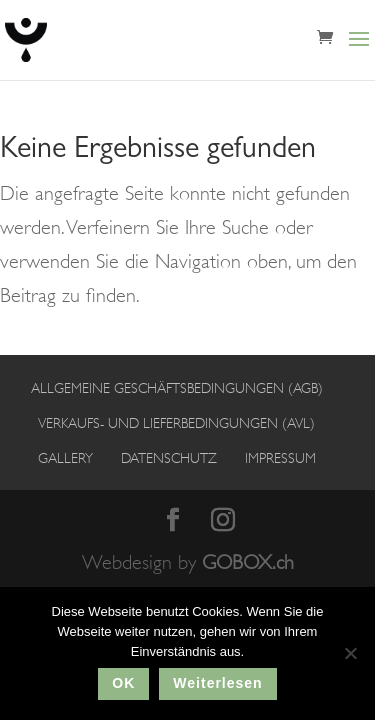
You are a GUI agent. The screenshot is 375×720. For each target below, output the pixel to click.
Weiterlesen (217, 683)
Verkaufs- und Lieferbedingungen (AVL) (176, 423)
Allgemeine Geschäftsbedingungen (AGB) (177, 388)
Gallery (65, 458)
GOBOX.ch (248, 562)
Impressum (280, 458)
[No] (350, 653)
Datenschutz (169, 458)
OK (123, 683)
